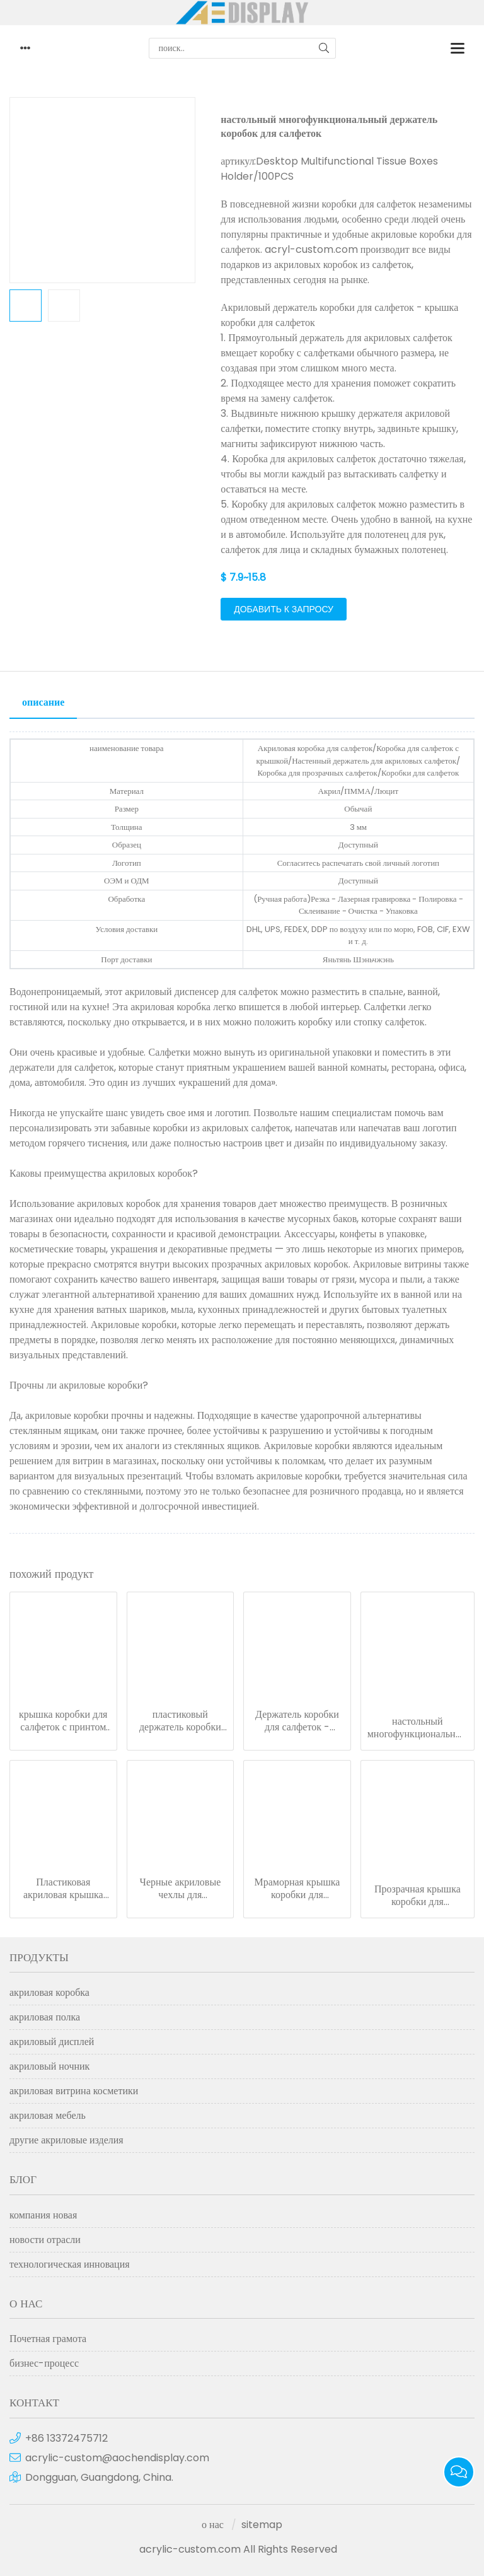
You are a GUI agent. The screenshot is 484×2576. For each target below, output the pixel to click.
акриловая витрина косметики (73, 2091)
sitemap (261, 2524)
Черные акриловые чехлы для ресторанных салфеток (180, 1888)
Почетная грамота (47, 2338)
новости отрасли (45, 2239)
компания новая (43, 2215)
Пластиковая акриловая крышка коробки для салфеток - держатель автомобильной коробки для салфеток (63, 1888)
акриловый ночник (49, 2066)
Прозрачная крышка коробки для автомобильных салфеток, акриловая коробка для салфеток (417, 1895)
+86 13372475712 (66, 2438)
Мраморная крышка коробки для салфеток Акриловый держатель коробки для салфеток (297, 1888)
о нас (213, 2524)
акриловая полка (44, 2017)
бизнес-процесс (44, 2363)
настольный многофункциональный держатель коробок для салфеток (417, 1727)
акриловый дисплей (51, 2041)
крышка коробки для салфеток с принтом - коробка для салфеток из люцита (63, 1721)
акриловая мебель (47, 2115)
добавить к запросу (283, 609)
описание (43, 702)
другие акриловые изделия (66, 2140)
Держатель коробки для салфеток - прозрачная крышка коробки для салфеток (297, 1721)
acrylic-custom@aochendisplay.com (117, 2458)
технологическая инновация (69, 2264)
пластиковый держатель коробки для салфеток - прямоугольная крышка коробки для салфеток (180, 1721)
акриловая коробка (49, 1992)
